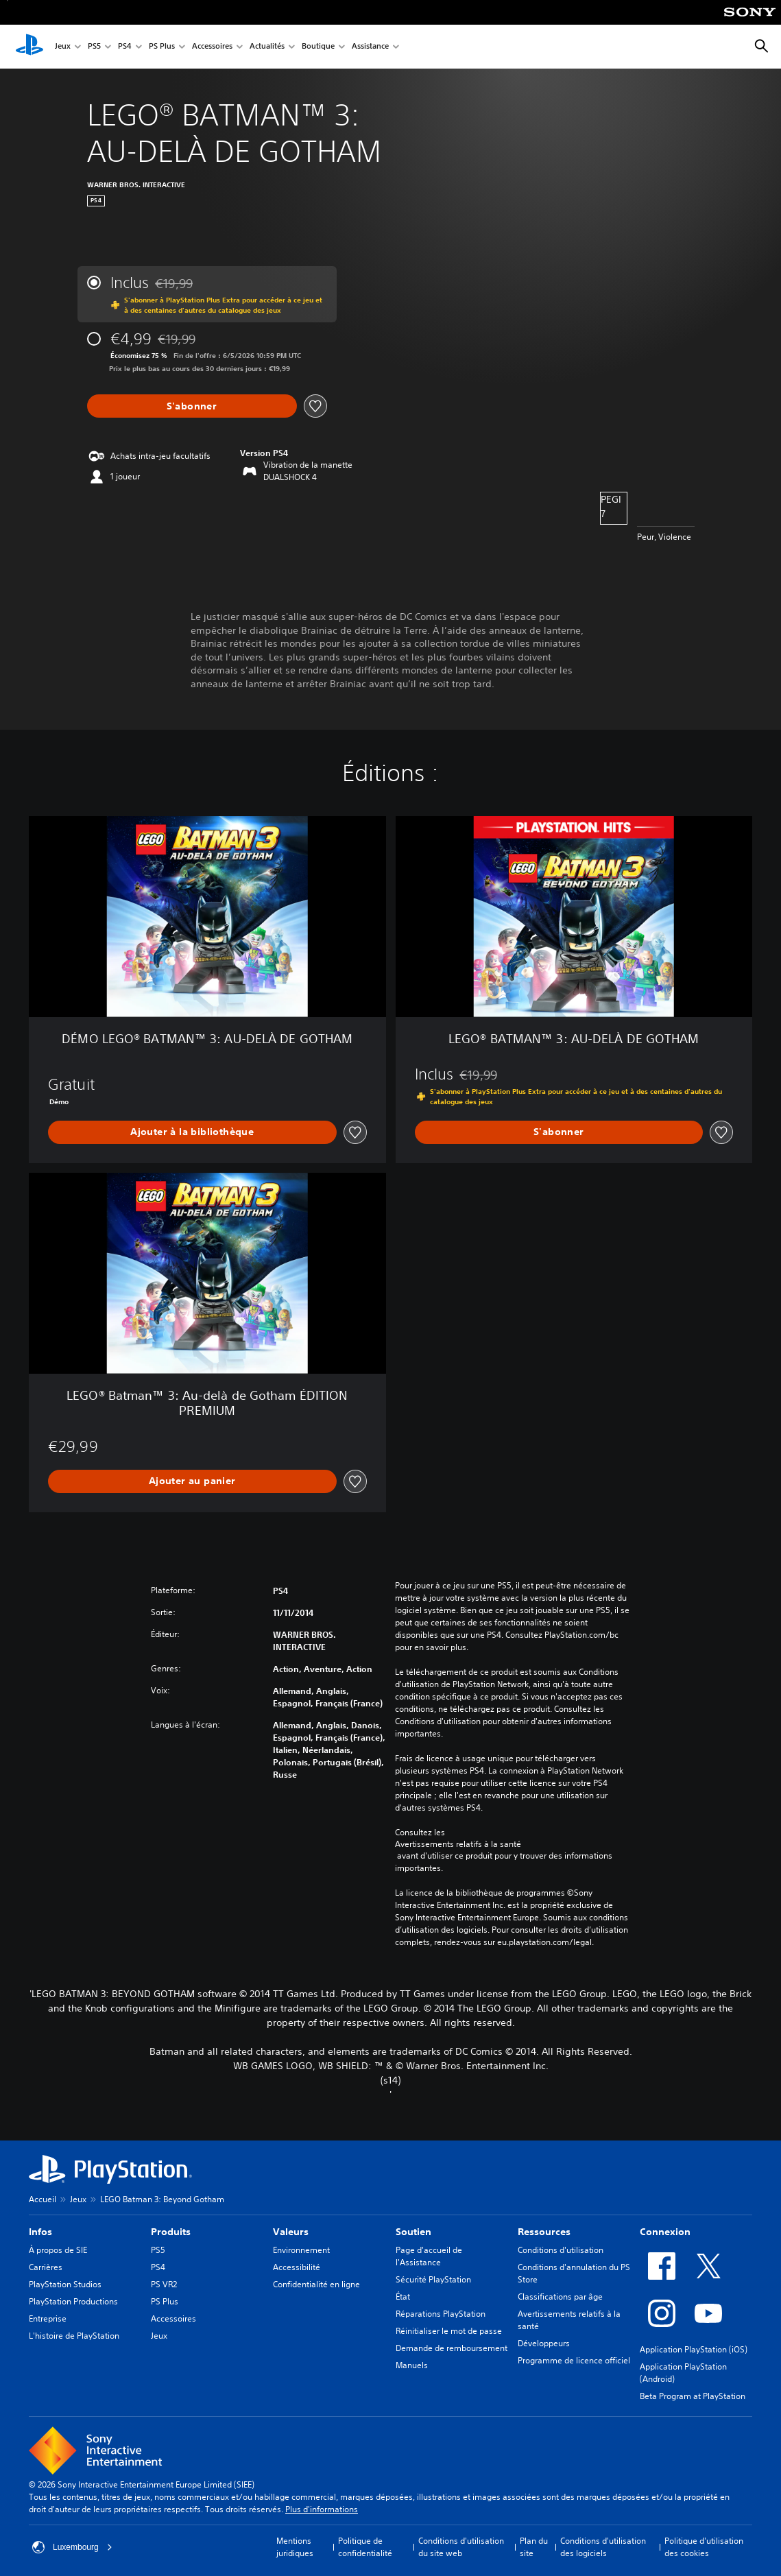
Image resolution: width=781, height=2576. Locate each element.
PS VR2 (164, 2284)
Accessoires (212, 47)
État (403, 2296)
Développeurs (544, 2343)
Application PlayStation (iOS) (693, 2349)
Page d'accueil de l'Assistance (429, 2256)
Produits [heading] (171, 2232)
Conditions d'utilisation (560, 2250)
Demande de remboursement (451, 2348)
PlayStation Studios (65, 2284)
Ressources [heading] (544, 2232)
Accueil (42, 2199)
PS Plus (162, 47)
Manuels (412, 2365)
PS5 (94, 47)
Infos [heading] (40, 2232)
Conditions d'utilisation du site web (461, 2547)
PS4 (125, 47)
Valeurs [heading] (291, 2232)
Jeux (63, 47)
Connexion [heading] (665, 2232)
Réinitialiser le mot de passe (449, 2331)
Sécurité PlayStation (433, 2279)
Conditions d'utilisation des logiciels (603, 2547)
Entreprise (48, 2318)
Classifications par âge (560, 2296)
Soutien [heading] (413, 2232)
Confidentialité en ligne (316, 2284)
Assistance (370, 47)
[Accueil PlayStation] (29, 46)
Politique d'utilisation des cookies (703, 2547)
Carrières (45, 2267)
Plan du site (534, 2547)
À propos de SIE (58, 2250)
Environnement (301, 2250)
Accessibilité (296, 2267)
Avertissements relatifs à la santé (458, 1844)
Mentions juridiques (294, 2547)
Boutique (318, 47)
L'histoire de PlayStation (74, 2335)
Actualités (267, 47)
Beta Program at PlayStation (692, 2396)
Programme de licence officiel (574, 2360)
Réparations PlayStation (440, 2313)
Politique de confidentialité (365, 2547)
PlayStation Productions (73, 2301)
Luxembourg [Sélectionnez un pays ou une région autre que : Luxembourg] (72, 2547)
